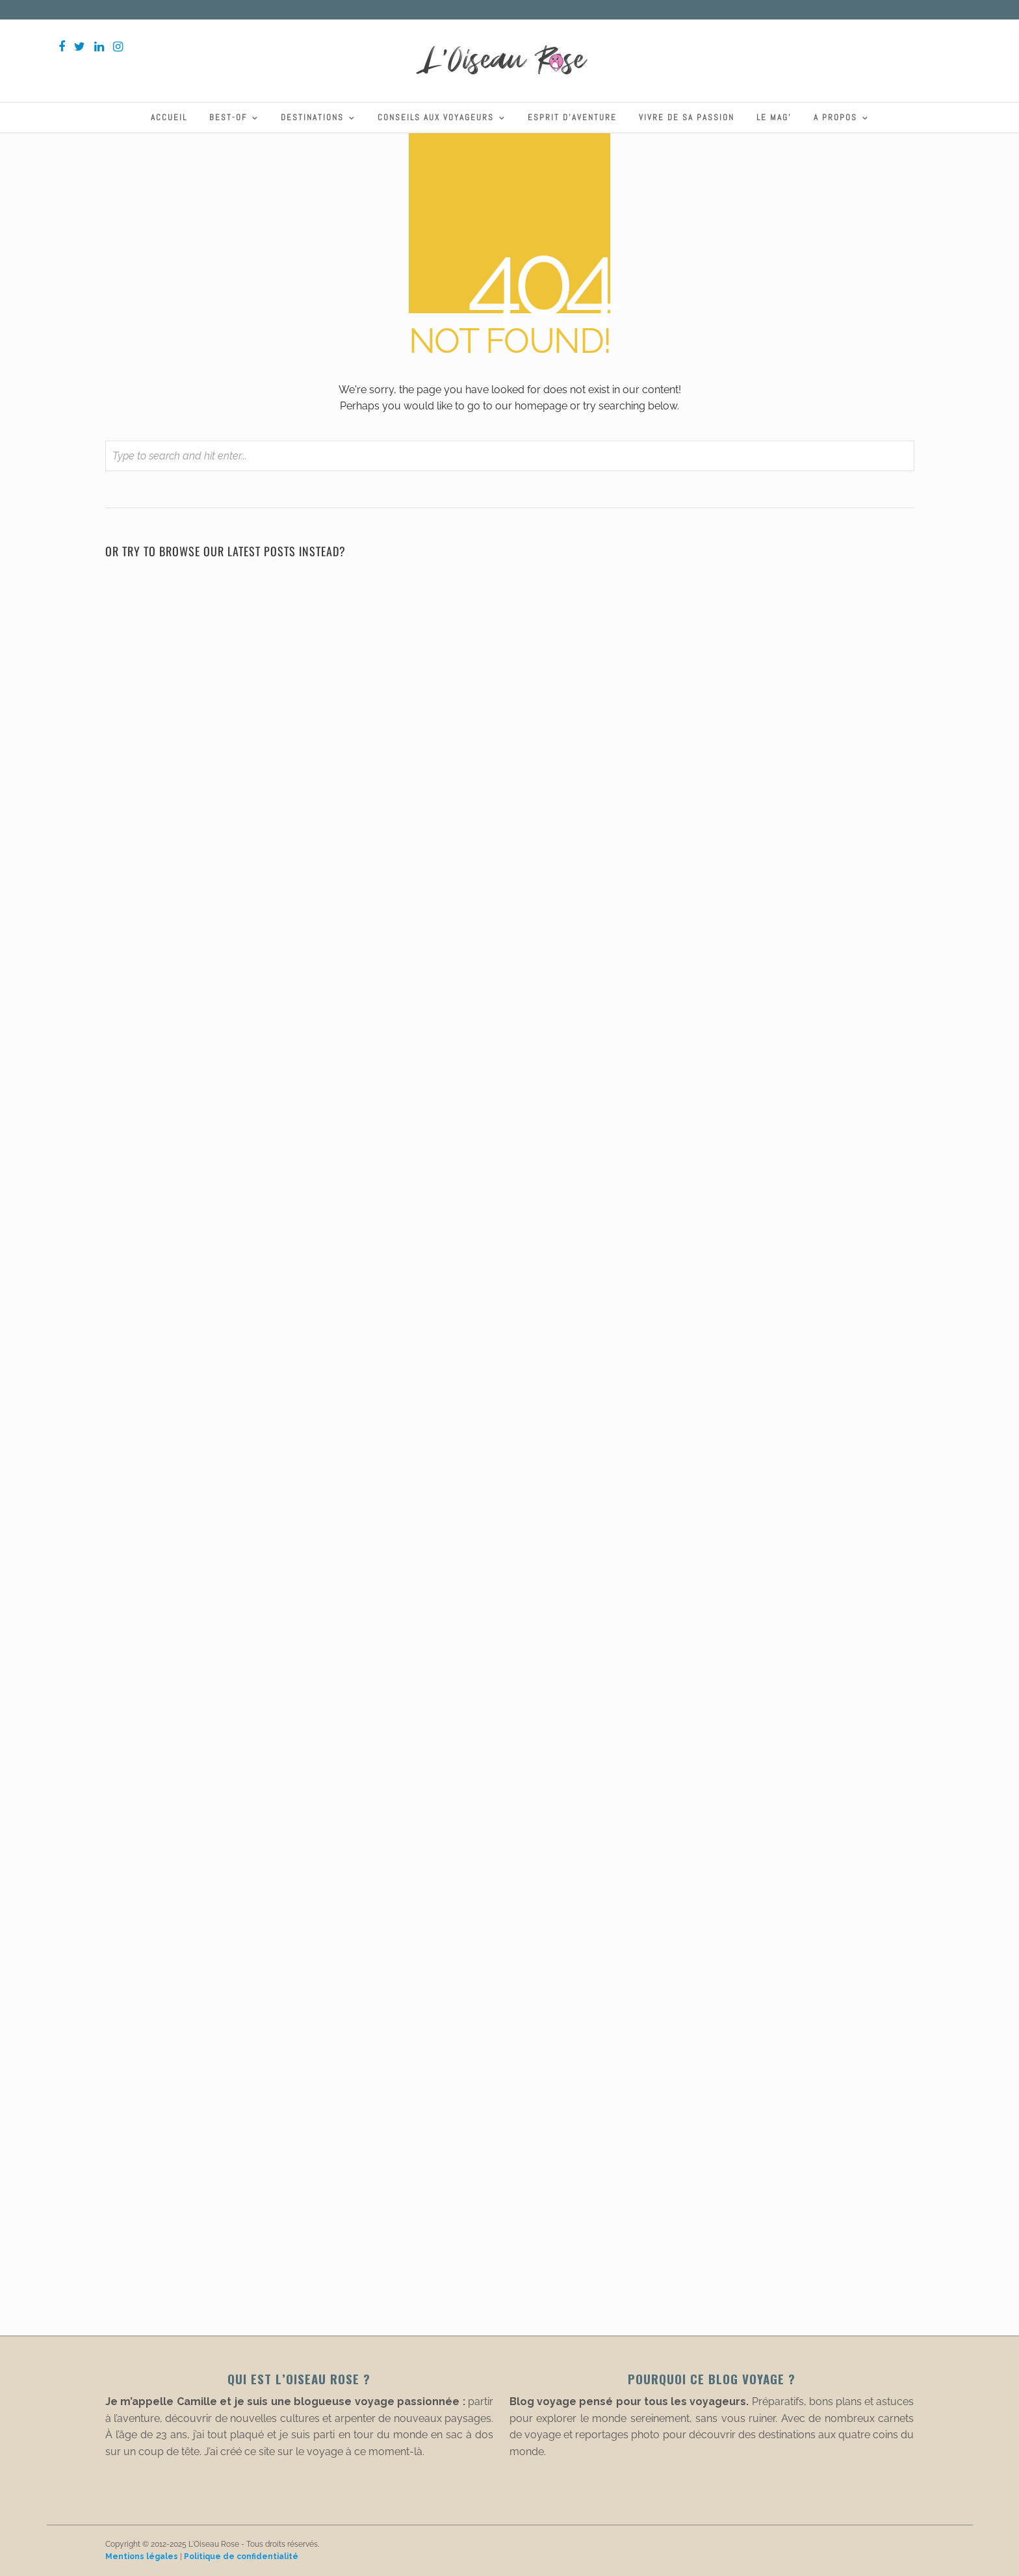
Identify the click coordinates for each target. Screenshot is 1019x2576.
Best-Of (228, 117)
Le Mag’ (774, 117)
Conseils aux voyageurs (436, 117)
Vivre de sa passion (686, 117)
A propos (835, 117)
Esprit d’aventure (572, 117)
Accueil (169, 117)
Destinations (312, 117)
